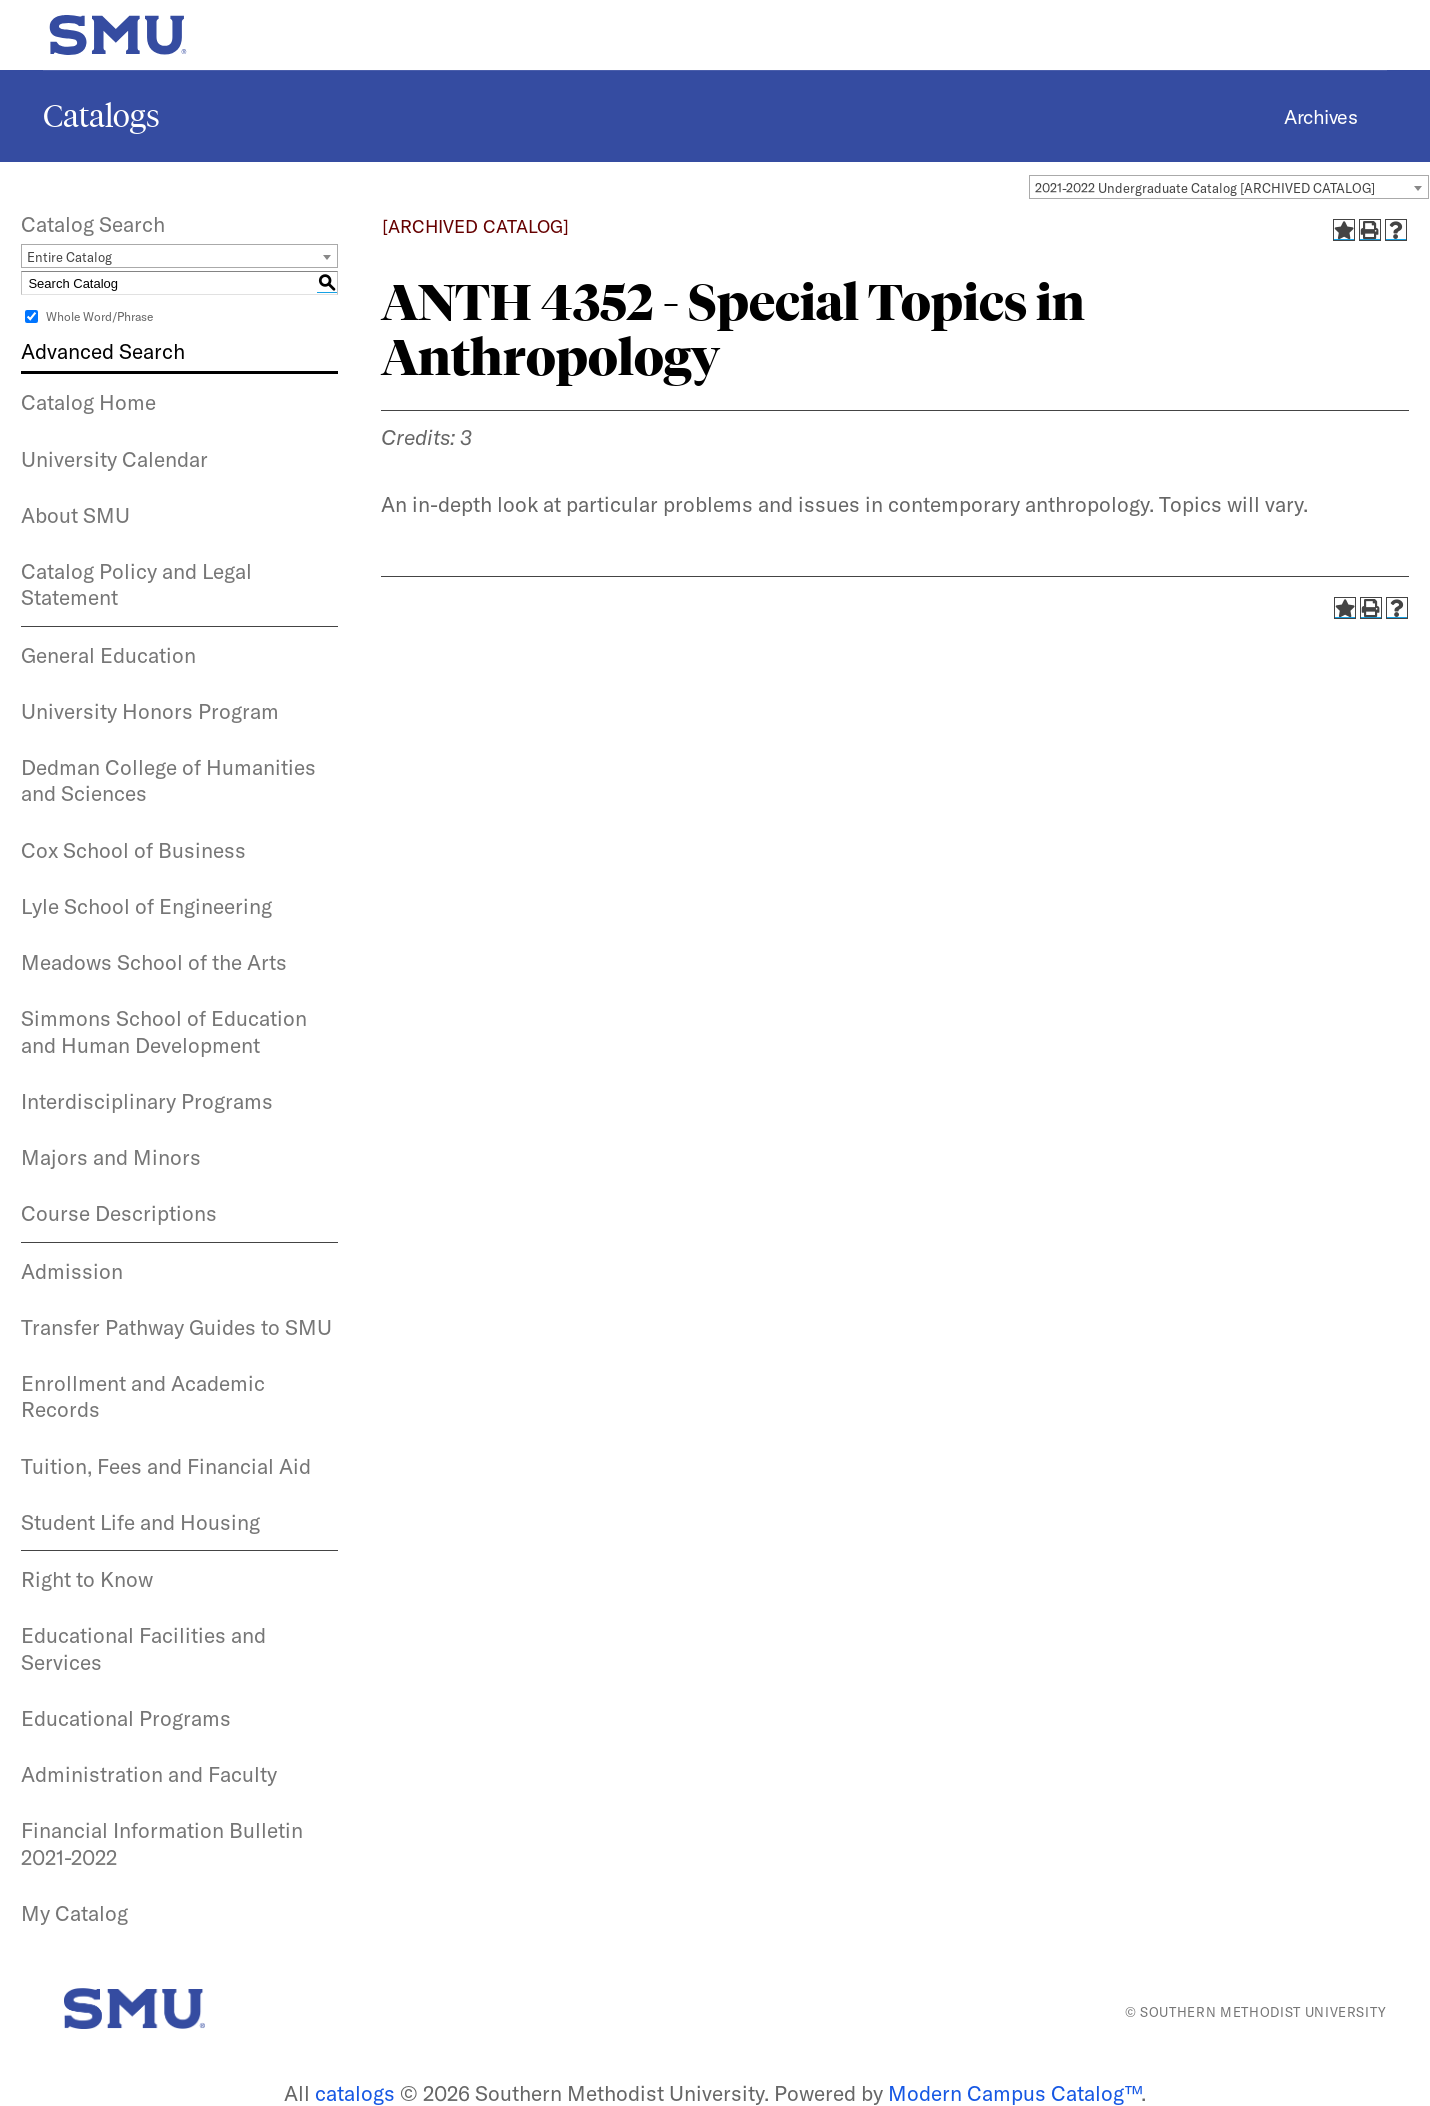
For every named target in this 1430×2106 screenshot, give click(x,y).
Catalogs (101, 116)
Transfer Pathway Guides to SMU (176, 1327)
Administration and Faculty (149, 1774)
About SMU (75, 515)
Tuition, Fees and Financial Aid (166, 1466)
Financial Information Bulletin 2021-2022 (162, 1843)
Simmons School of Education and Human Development (164, 1031)
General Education (108, 655)
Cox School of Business (133, 850)
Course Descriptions (119, 1213)
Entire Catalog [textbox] (69, 257)
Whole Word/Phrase (99, 316)
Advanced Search (103, 351)
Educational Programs (126, 1718)
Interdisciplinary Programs (147, 1101)
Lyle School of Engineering (146, 906)
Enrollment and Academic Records (143, 1396)
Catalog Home (88, 402)
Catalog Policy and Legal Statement (136, 584)
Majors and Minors (111, 1157)
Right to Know (87, 1579)
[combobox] (1229, 187)
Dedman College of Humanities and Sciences (168, 780)
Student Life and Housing (140, 1522)
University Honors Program (150, 711)
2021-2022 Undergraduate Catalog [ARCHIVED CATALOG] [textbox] (1205, 188)
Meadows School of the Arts (154, 962)
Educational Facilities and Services (143, 1648)
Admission (72, 1271)
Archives (1320, 116)
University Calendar (114, 459)
